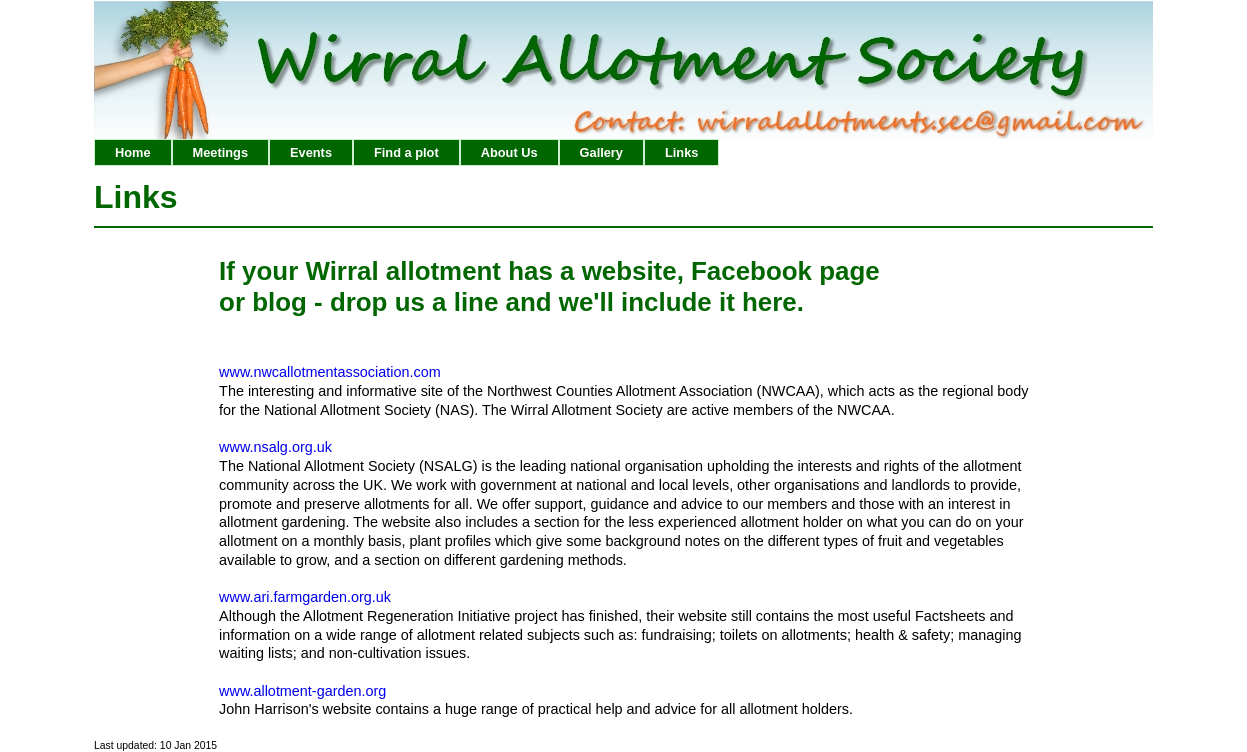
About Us (509, 152)
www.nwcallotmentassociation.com (330, 372)
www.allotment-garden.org (302, 691)
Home (133, 152)
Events (311, 152)
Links (681, 152)
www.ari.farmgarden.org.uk (305, 597)
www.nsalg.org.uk (275, 447)
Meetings (220, 152)
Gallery (601, 152)
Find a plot (406, 152)
